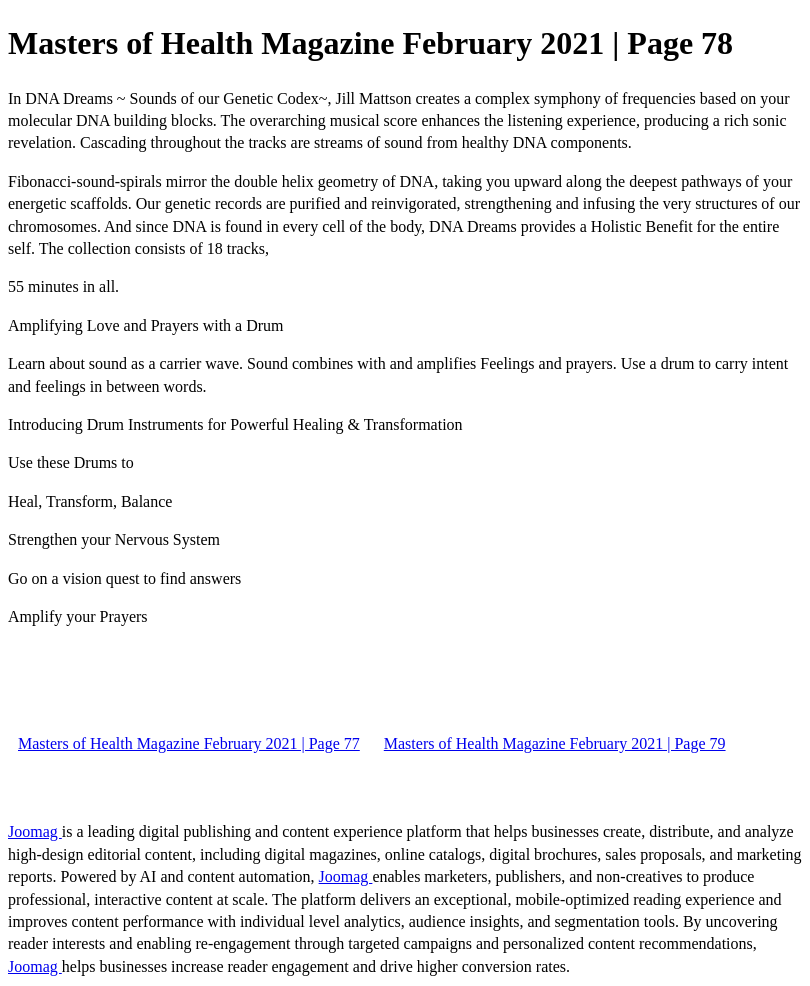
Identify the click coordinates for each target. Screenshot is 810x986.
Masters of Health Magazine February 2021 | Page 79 (555, 743)
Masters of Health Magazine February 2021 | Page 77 (189, 743)
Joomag (35, 831)
